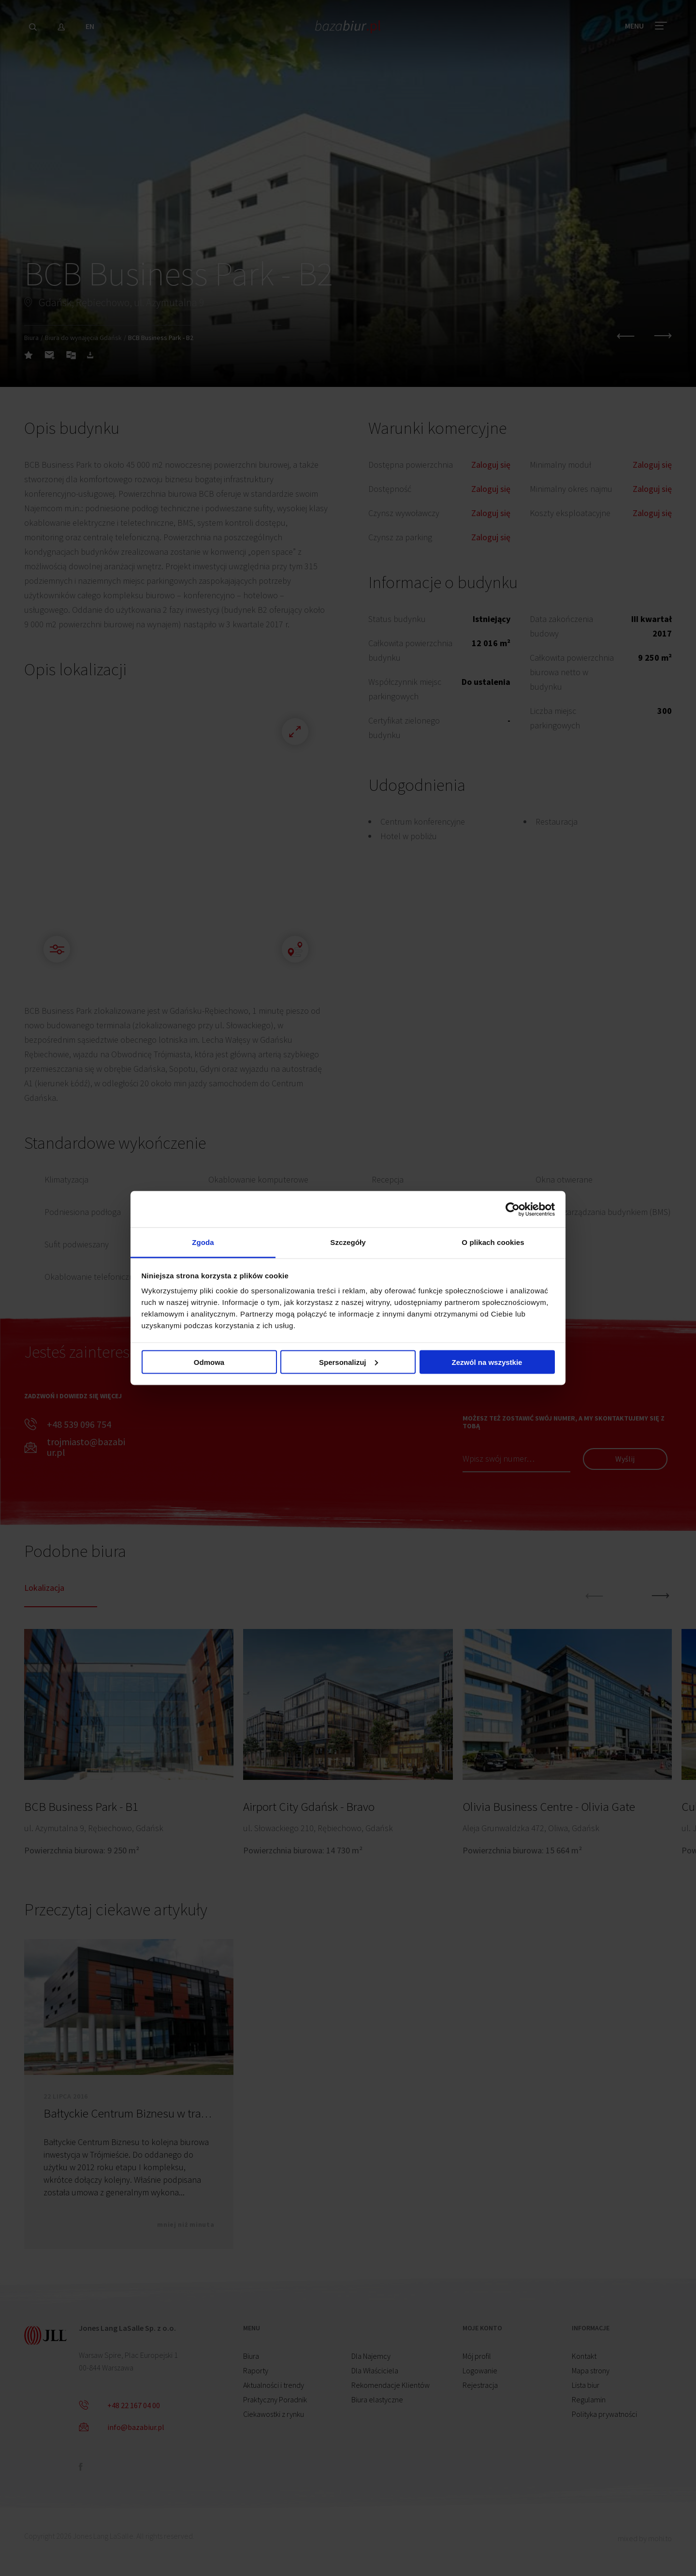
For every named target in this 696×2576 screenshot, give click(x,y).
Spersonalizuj (348, 1362)
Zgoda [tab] (203, 1242)
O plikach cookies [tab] (493, 1242)
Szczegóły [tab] (347, 1242)
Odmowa (209, 1362)
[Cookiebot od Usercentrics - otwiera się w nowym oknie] (512, 1209)
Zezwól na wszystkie (487, 1362)
